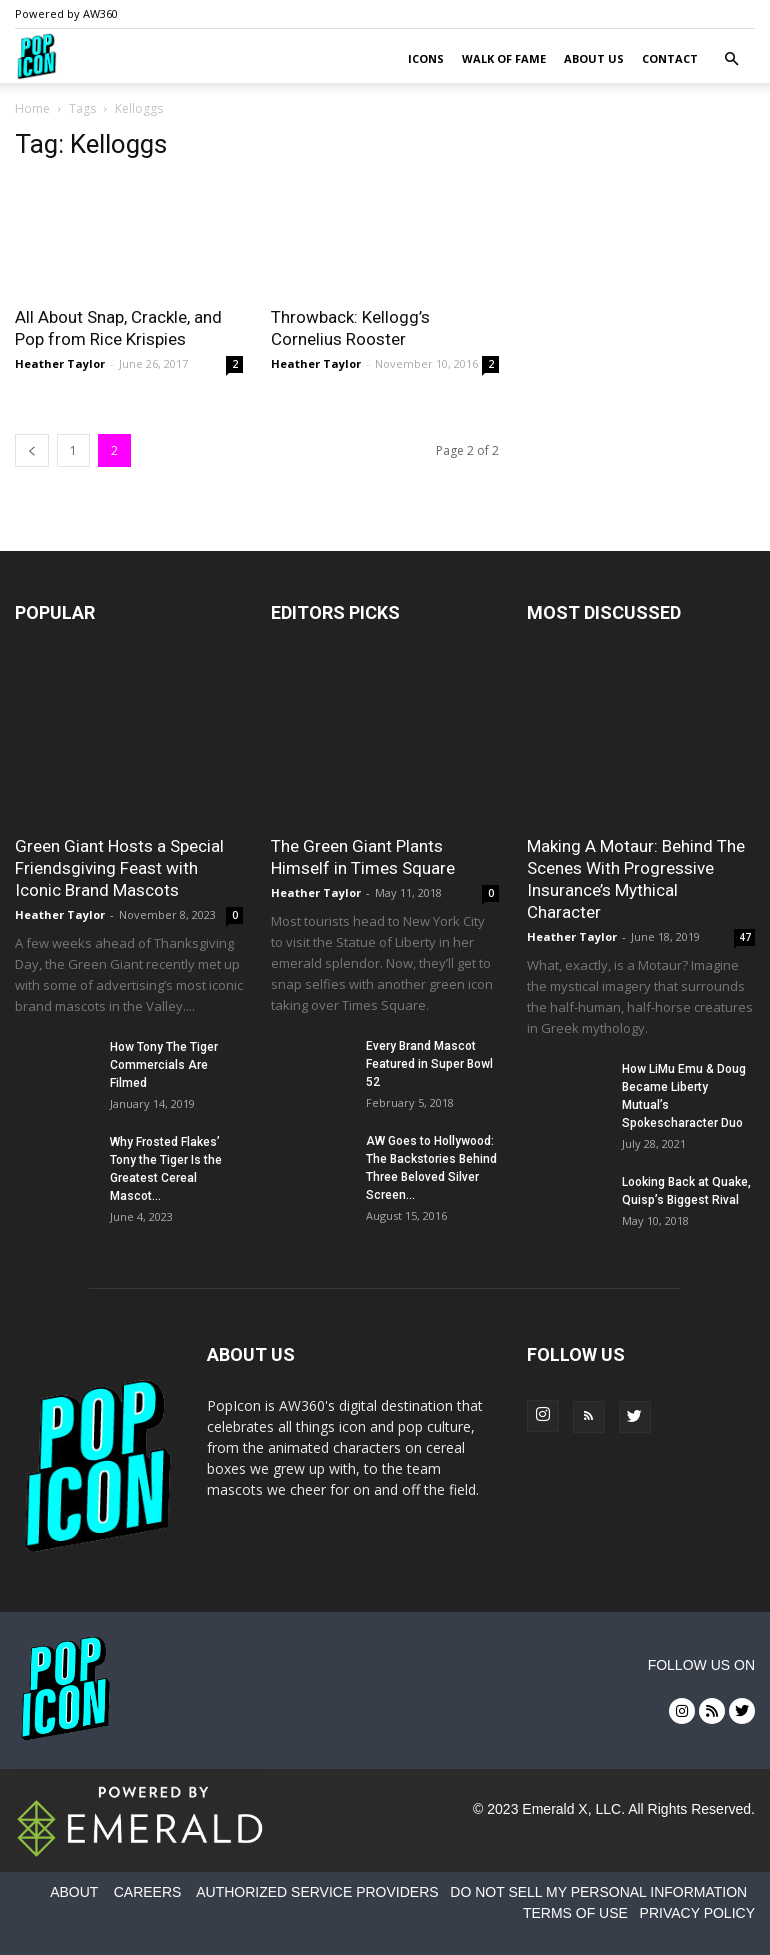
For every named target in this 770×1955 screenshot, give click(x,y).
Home (32, 108)
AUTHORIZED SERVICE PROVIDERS (317, 1892)
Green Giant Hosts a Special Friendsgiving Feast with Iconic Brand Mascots (119, 868)
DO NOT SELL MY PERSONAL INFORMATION (598, 1892)
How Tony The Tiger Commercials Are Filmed (164, 1065)
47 (745, 937)
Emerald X (554, 1809)
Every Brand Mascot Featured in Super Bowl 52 (429, 1064)
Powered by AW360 (66, 13)
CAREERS (148, 1892)
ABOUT (74, 1892)
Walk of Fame (504, 58)
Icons (426, 58)
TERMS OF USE (575, 1913)
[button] (731, 59)
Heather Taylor (60, 363)
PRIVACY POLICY (697, 1913)
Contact (670, 58)
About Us (594, 58)
